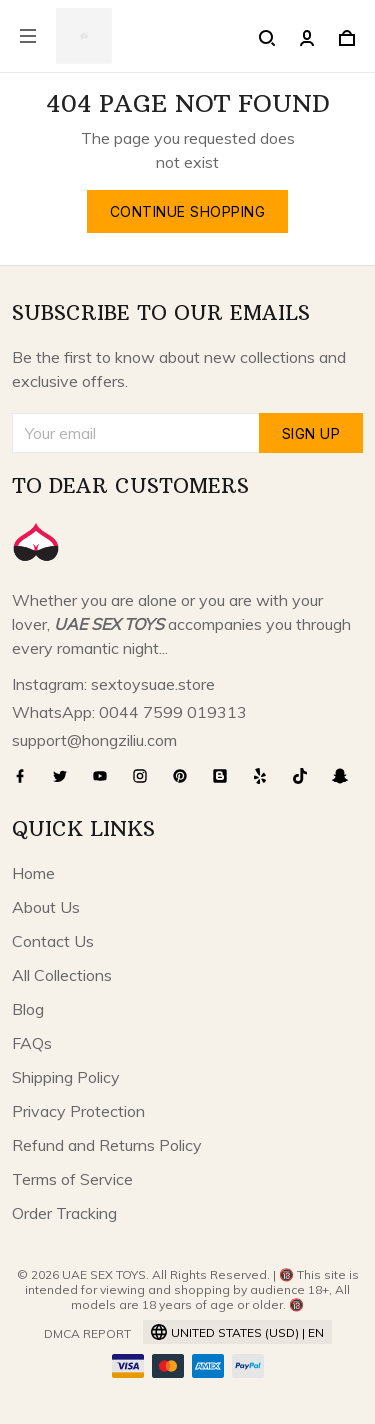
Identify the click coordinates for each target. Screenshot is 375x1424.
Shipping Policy (66, 1077)
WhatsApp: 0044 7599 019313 (129, 712)
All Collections (62, 975)
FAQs (32, 1043)
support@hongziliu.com (94, 740)
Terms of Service (72, 1179)
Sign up (311, 433)
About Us (46, 907)
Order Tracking (64, 1213)
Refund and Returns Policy (107, 1145)
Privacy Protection (78, 1111)
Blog (28, 1009)
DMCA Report (87, 1333)
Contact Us (53, 941)
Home (33, 873)
